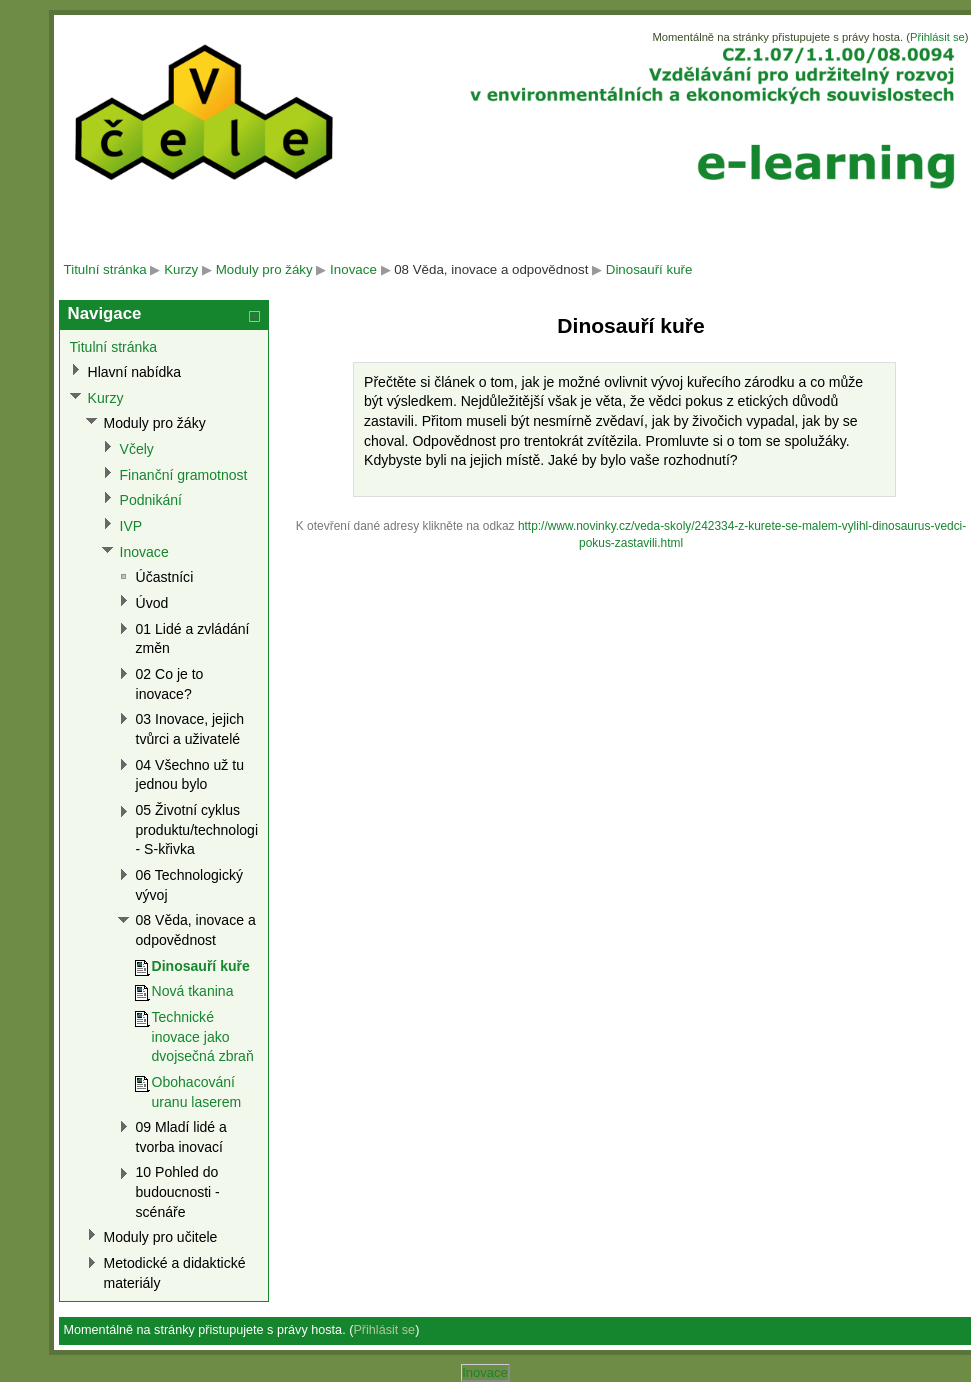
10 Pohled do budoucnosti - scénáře (178, 1191)
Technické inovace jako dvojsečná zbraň (203, 1036)
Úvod (152, 603)
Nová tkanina (193, 991)
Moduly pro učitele (161, 1237)
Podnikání (151, 500)
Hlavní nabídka (135, 372)
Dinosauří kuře (649, 269)
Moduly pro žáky (264, 269)
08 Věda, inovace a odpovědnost (491, 269)
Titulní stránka (105, 269)
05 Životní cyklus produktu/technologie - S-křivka (201, 829)
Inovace (353, 269)
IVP (131, 526)
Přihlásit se (937, 37)
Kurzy (181, 269)
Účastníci (165, 577)
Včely (137, 449)
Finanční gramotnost (184, 475)
